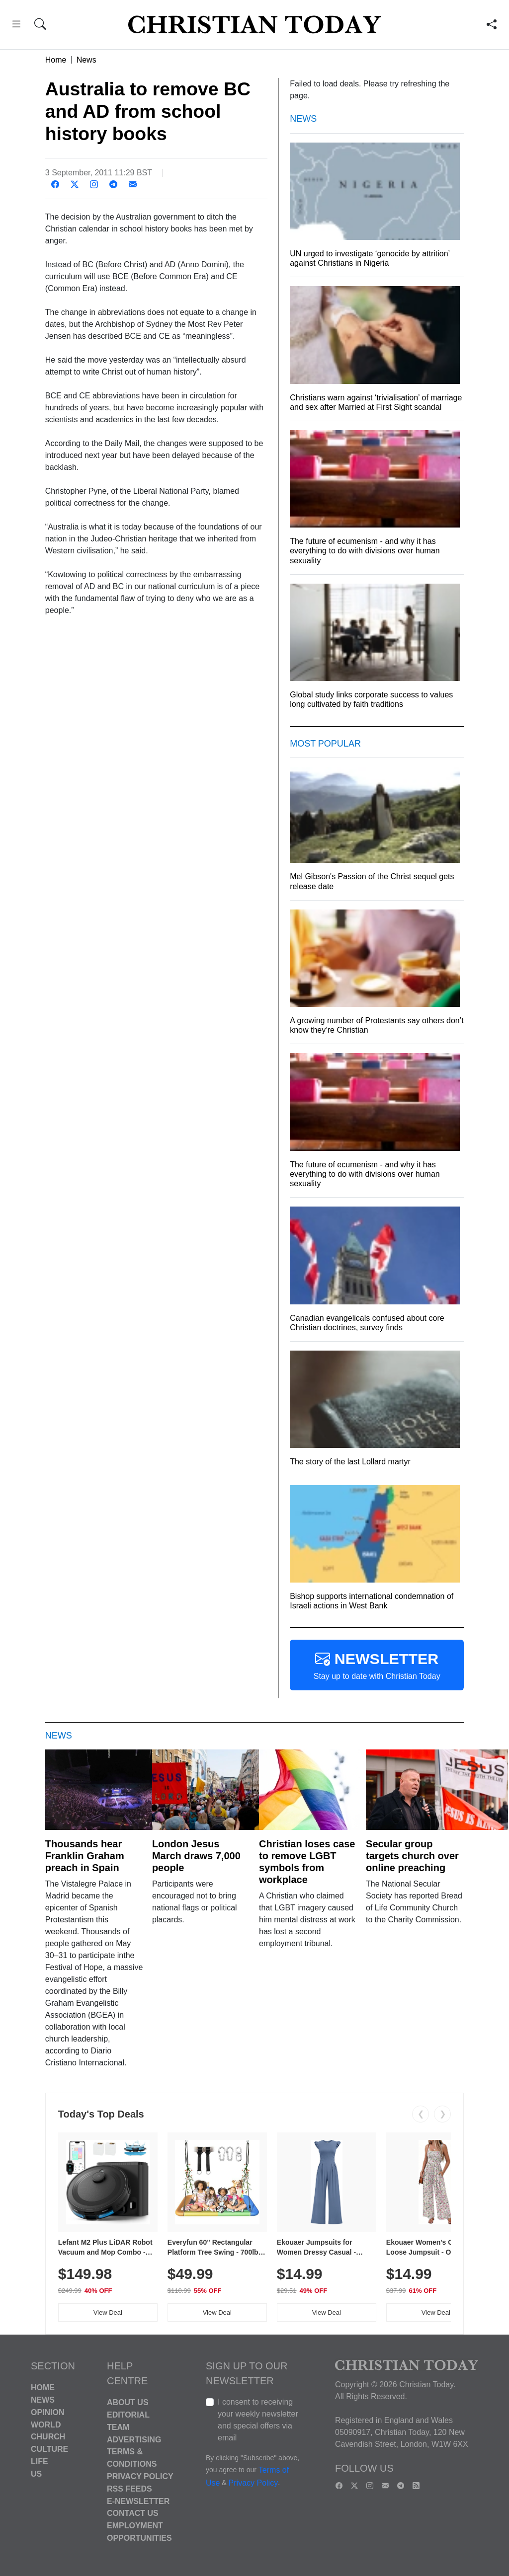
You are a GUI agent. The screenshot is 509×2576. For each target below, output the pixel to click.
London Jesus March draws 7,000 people (196, 1855)
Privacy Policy (140, 2476)
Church (48, 2436)
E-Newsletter (138, 2501)
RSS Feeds (129, 2489)
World (46, 2424)
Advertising (134, 2439)
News (86, 60)
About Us (128, 2402)
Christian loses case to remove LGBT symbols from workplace (307, 1861)
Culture (49, 2449)
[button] (16, 25)
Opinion (48, 2412)
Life (39, 2461)
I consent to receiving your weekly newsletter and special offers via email (258, 2420)
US (36, 2474)
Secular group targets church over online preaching (412, 1855)
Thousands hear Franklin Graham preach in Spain (84, 1855)
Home (56, 60)
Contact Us (133, 2513)
